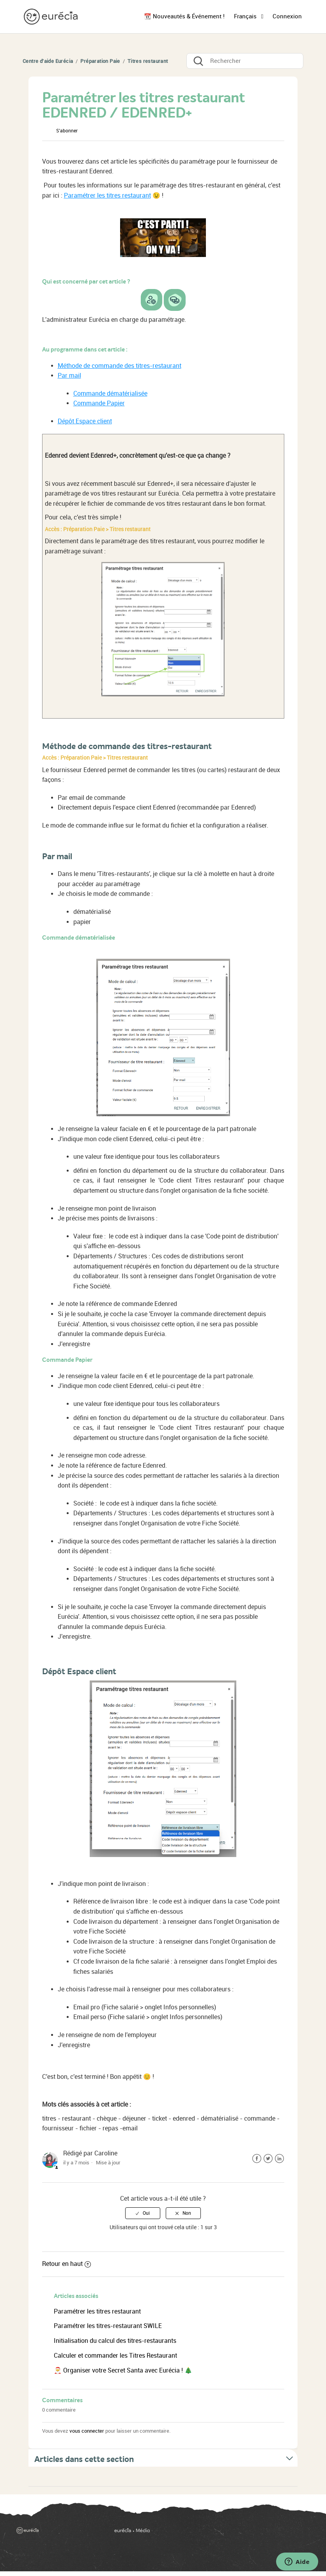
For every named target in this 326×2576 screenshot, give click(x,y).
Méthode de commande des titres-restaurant (119, 365)
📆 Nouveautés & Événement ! (184, 16)
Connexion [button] (287, 16)
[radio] (142, 2213)
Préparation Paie (100, 61)
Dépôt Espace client (85, 421)
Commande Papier (99, 403)
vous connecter (86, 2431)
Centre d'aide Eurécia (48, 61)
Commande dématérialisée (110, 393)
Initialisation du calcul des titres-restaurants (115, 2340)
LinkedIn (279, 2159)
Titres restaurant (148, 61)
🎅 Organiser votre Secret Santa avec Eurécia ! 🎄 (123, 2370)
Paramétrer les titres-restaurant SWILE (108, 2326)
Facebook (257, 2159)
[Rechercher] (244, 61)
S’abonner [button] (67, 131)
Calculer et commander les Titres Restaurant (115, 2355)
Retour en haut (66, 2263)
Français (246, 16)
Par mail (69, 375)
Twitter (268, 2159)
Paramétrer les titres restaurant (107, 195)
